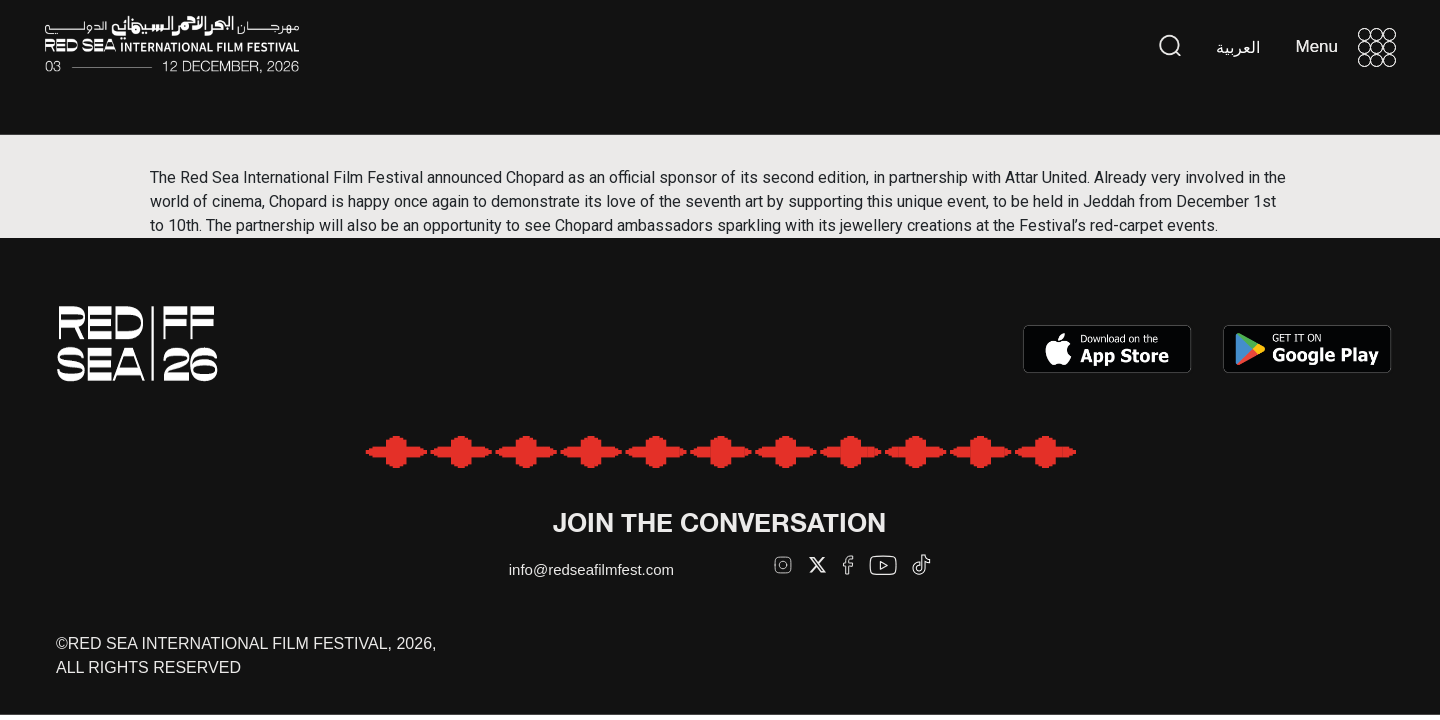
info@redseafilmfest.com (591, 569)
